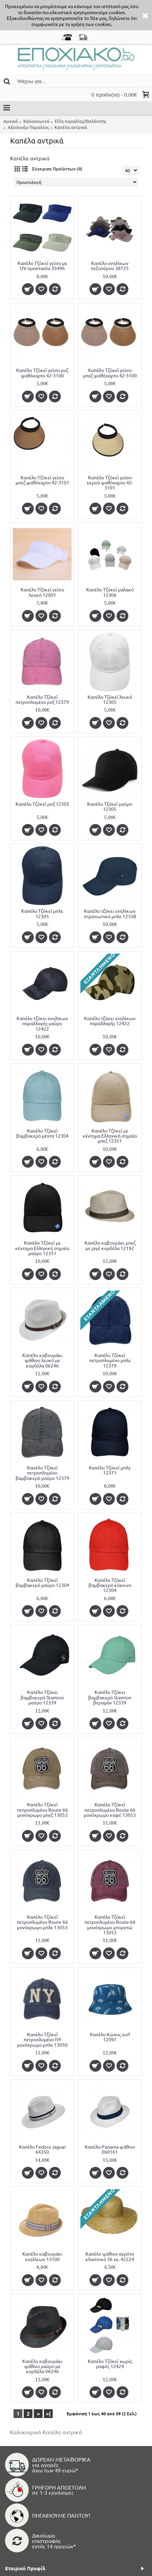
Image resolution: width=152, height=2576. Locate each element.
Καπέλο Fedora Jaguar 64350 (42, 2149)
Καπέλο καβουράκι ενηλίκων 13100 (42, 2256)
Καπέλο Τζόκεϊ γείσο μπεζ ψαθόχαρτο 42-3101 (42, 479)
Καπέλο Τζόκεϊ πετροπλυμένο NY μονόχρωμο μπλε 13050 (42, 2039)
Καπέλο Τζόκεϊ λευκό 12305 (109, 699)
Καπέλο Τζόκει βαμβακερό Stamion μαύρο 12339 (42, 1697)
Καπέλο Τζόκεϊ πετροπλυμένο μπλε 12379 (110, 1360)
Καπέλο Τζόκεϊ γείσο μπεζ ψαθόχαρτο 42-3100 (110, 372)
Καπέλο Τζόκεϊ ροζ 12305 (42, 804)
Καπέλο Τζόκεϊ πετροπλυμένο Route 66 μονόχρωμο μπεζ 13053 (42, 1809)
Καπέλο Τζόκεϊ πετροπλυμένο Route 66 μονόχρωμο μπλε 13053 (42, 1922)
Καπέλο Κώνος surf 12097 (110, 2036)
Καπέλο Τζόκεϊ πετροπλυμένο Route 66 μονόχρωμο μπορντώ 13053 (109, 1924)
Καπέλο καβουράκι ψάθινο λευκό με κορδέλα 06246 (42, 1360)
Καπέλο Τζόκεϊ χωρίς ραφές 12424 (110, 2363)
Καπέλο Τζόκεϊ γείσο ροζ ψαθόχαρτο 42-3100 (42, 372)
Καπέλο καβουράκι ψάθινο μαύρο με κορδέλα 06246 (42, 2366)
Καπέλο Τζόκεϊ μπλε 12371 (110, 1470)
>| (48, 2413)
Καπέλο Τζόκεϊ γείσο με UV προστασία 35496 (42, 265)
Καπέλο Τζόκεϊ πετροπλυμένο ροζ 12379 (42, 699)
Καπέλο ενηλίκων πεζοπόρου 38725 (110, 265)
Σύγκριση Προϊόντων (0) (57, 168)
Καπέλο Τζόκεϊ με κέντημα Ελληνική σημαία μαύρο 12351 (42, 1248)
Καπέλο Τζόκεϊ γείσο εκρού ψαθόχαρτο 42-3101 (110, 482)
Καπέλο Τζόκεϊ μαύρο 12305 (109, 806)
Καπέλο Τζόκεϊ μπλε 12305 (42, 913)
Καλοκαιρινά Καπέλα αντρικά (46, 2431)
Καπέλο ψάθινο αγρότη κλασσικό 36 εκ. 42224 (109, 2256)
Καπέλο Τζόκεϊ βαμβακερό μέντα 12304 (42, 1133)
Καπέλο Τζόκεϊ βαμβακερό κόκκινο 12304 (109, 1585)
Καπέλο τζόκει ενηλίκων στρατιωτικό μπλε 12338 (110, 913)
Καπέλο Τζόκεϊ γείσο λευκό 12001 (42, 591)
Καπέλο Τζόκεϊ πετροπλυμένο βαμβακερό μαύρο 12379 (42, 1472)
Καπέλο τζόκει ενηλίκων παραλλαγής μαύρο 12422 (42, 1023)
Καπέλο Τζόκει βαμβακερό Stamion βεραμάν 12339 (109, 1697)
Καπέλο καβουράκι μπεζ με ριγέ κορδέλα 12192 (109, 1245)
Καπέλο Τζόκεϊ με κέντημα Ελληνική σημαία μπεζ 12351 (110, 1135)
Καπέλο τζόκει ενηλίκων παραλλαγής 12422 (109, 1020)
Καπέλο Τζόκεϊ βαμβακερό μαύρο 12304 (42, 1582)
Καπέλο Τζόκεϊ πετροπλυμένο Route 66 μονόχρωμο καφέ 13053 (110, 1809)
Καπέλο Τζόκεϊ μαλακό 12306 (110, 591)
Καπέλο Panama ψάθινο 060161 (110, 2149)
